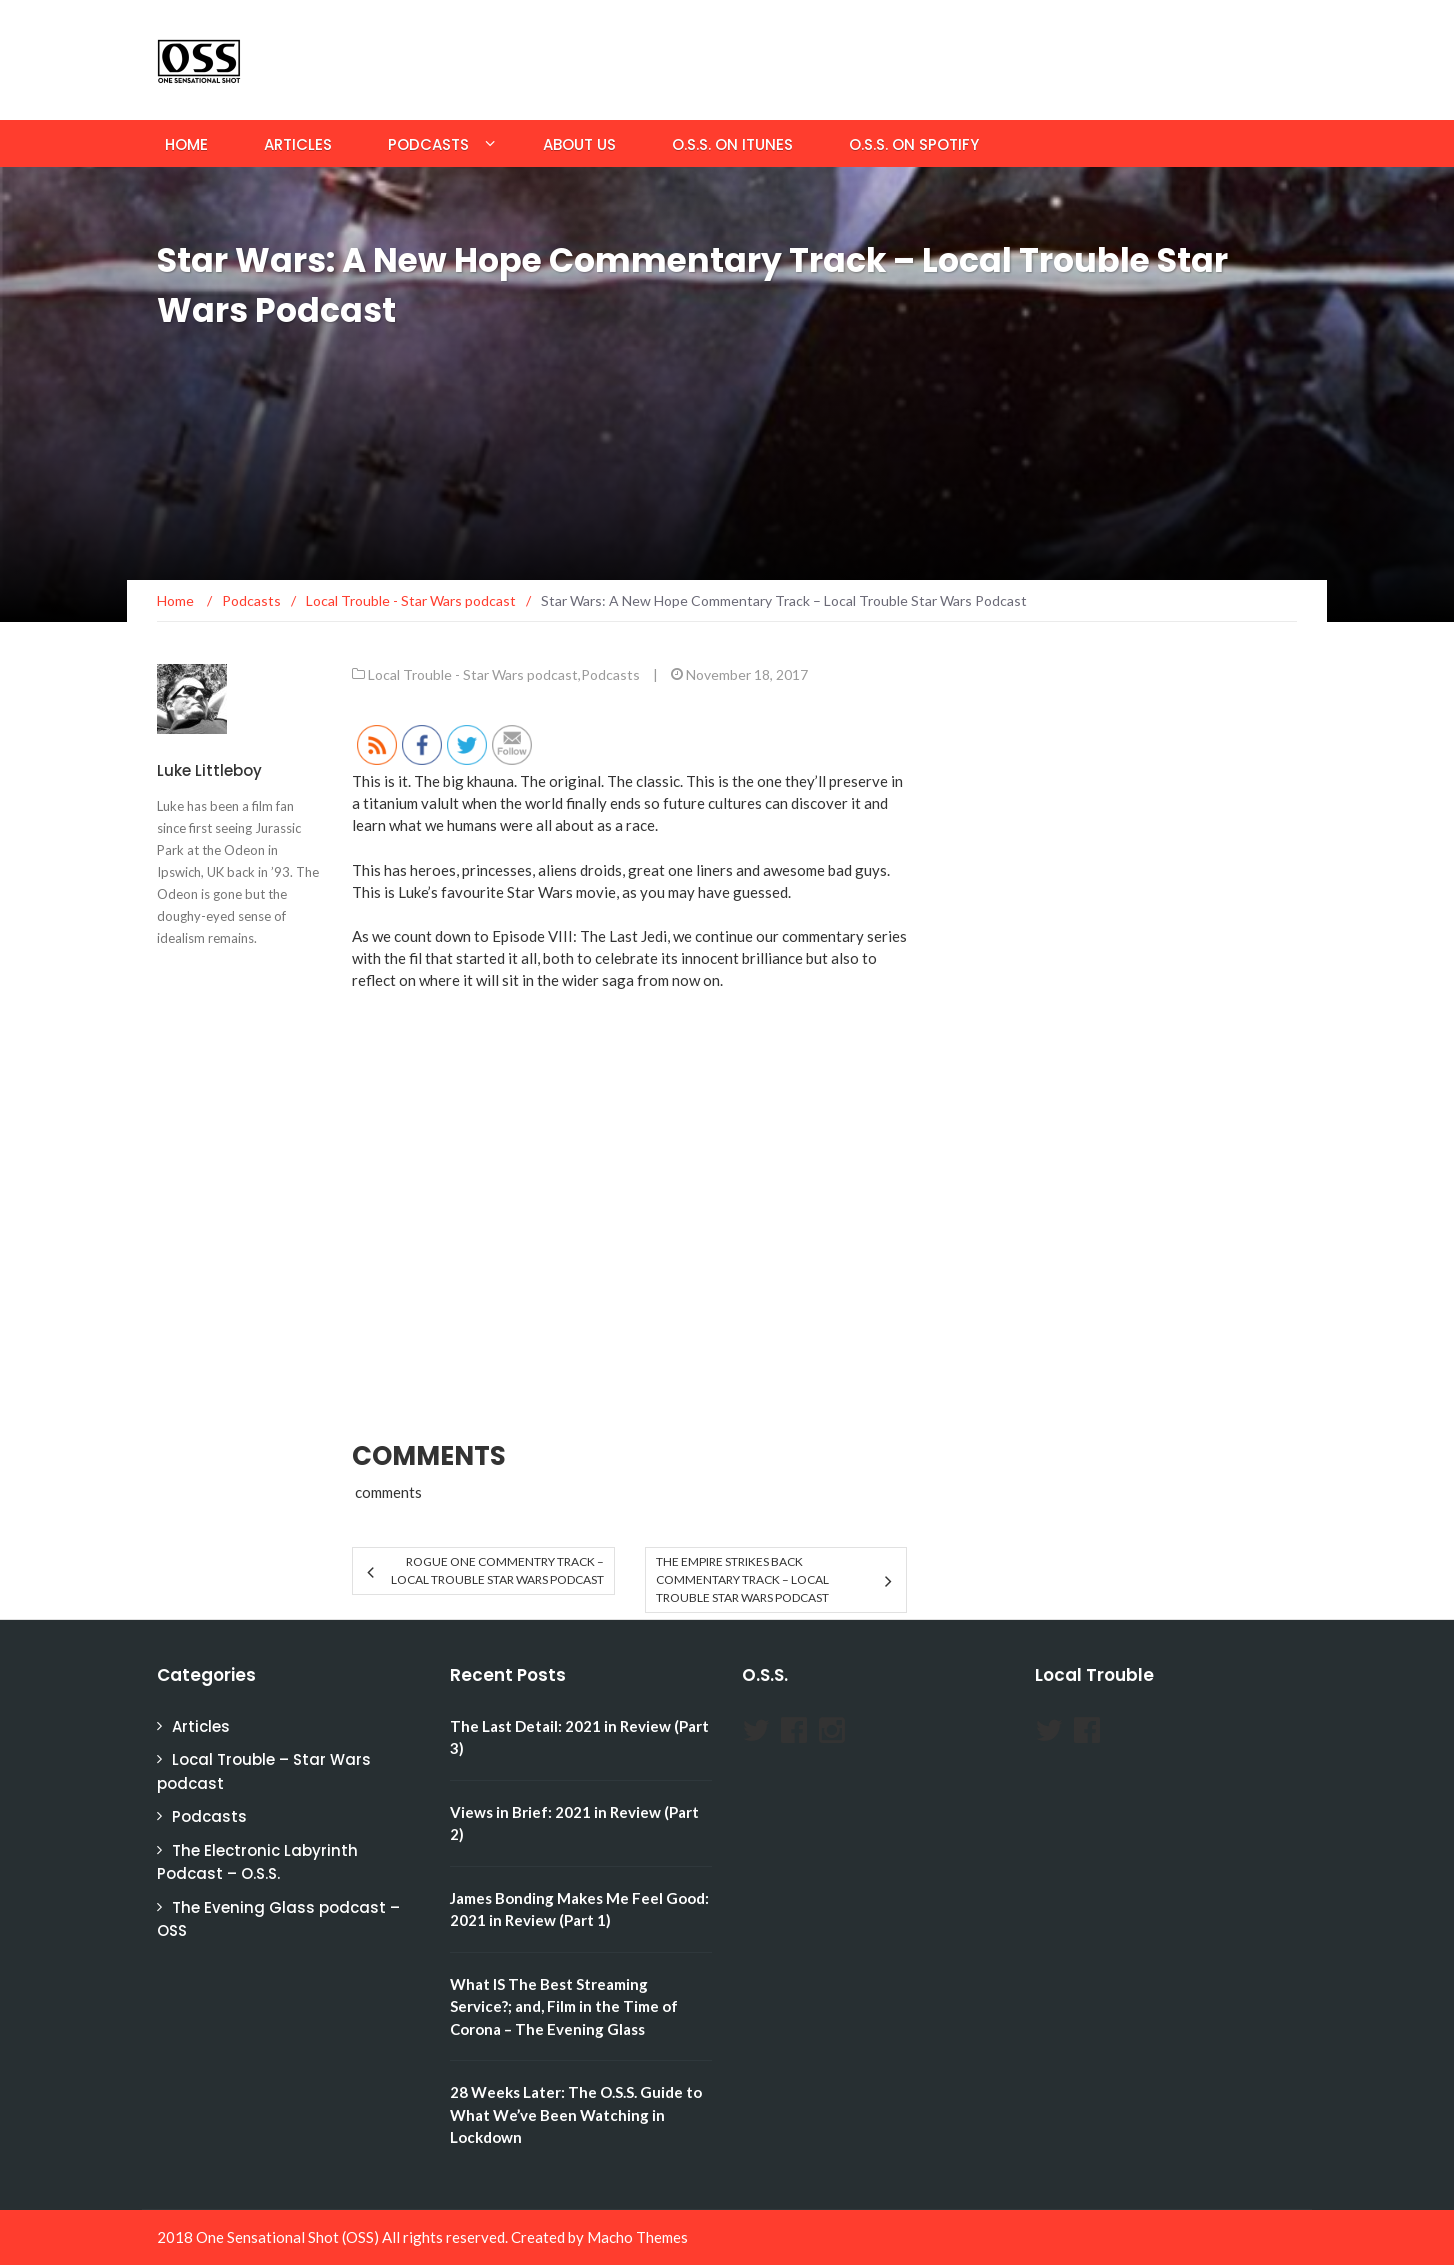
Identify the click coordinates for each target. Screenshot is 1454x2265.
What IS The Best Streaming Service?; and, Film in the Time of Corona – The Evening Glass (564, 2006)
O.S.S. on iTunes (732, 144)
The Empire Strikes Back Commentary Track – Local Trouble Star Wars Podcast (742, 1579)
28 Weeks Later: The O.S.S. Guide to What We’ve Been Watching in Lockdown (576, 2114)
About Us (579, 144)
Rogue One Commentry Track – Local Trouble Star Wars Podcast (497, 1570)
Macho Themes (637, 2237)
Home (186, 144)
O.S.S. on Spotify (914, 144)
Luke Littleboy (209, 770)
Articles (298, 144)
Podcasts (428, 144)
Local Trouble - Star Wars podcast (473, 674)
